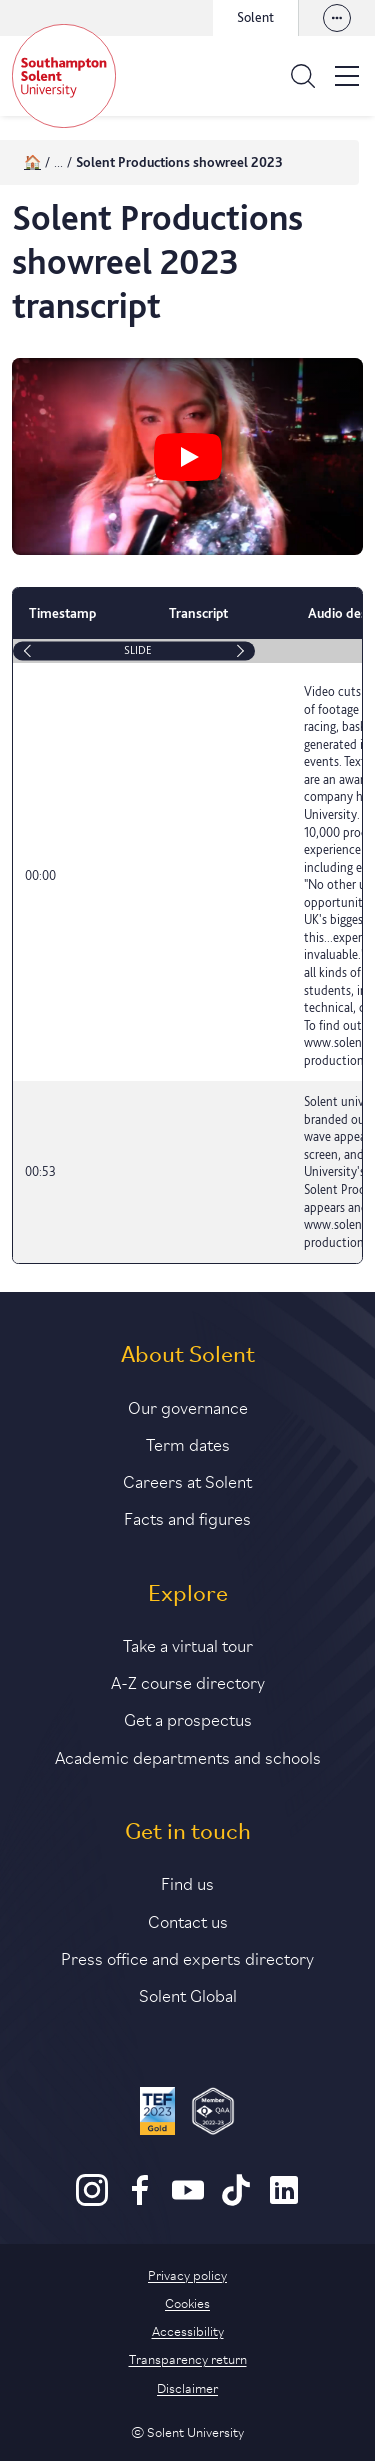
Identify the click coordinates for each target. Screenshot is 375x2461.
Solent (255, 17)
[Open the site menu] (347, 76)
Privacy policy (187, 2274)
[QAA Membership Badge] (213, 2114)
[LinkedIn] (284, 2200)
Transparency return (188, 2358)
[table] (187, 925)
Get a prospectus (188, 1718)
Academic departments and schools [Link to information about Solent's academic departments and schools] (188, 1756)
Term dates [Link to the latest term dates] (188, 1443)
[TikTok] (236, 2200)
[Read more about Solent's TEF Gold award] (157, 2114)
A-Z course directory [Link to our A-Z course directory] (188, 1681)
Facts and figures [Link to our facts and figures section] (187, 1517)
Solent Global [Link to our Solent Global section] (188, 1994)
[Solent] (64, 76)
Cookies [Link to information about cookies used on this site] (187, 2302)
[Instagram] (92, 2200)
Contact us (188, 1920)
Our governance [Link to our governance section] (188, 1406)
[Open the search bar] (303, 76)
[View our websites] (337, 18)
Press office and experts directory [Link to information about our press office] (187, 1957)
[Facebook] (140, 2200)
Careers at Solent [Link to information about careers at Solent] (187, 1480)
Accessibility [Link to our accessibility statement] (188, 2330)
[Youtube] (188, 2200)
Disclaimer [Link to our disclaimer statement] (187, 2387)
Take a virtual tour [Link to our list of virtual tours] (188, 1644)
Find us (187, 1882)
